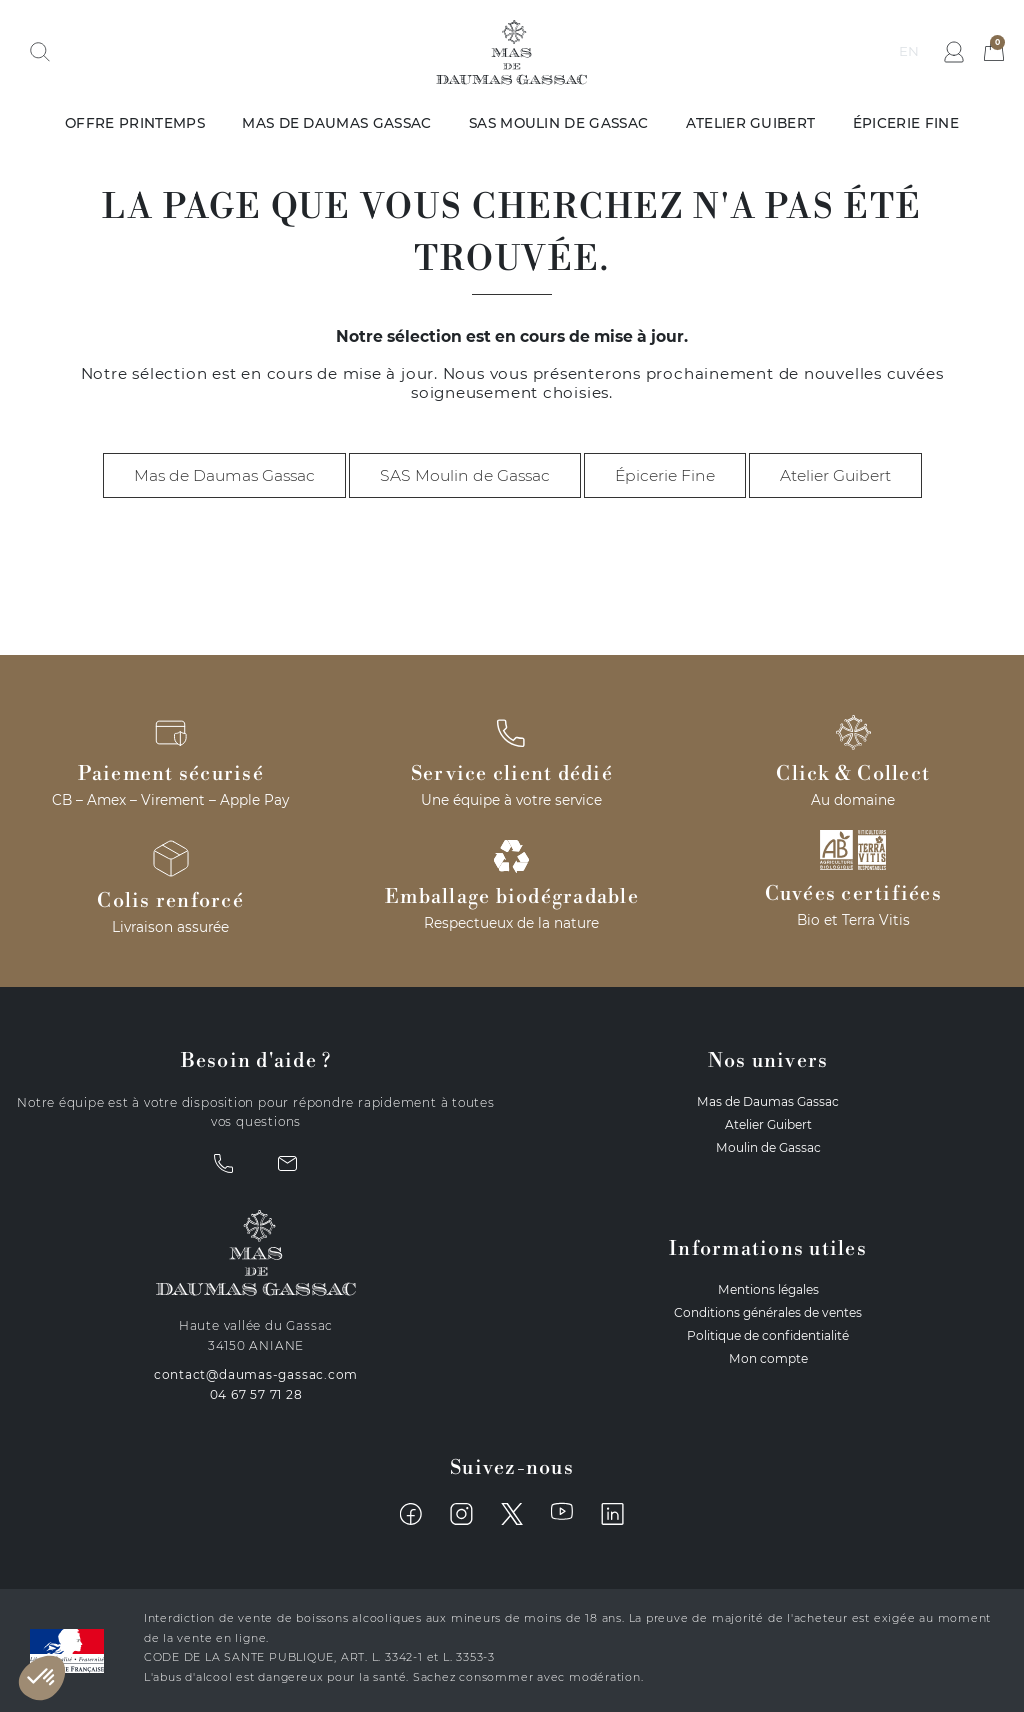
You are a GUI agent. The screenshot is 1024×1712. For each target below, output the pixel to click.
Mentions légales (768, 1289)
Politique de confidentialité (768, 1335)
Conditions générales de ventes (768, 1312)
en (909, 51)
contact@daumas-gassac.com (256, 1374)
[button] (40, 52)
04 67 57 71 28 (256, 1394)
